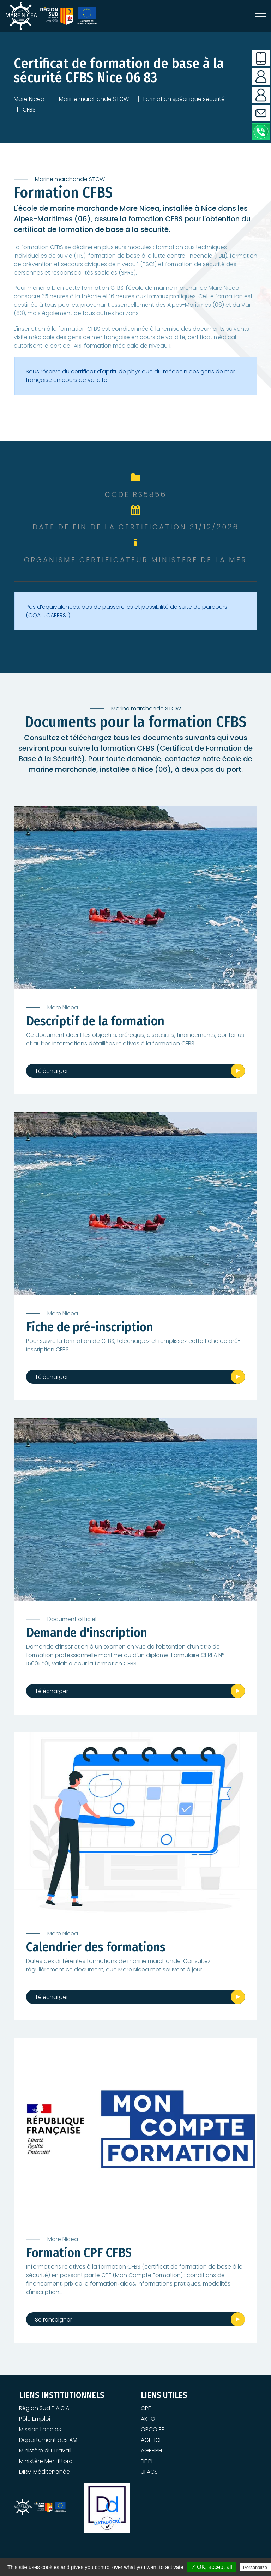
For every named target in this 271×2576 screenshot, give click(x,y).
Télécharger (51, 1071)
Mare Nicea (29, 99)
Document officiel (71, 1619)
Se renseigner (53, 2320)
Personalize (255, 2567)
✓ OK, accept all (211, 2567)
